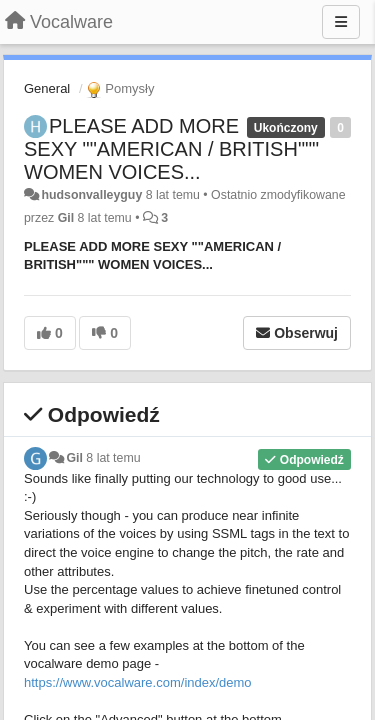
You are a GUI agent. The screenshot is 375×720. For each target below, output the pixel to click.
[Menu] (341, 22)
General (47, 88)
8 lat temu (113, 458)
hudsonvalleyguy (91, 195)
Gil (66, 218)
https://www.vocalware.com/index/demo (138, 682)
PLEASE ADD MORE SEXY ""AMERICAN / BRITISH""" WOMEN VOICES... (171, 149)
